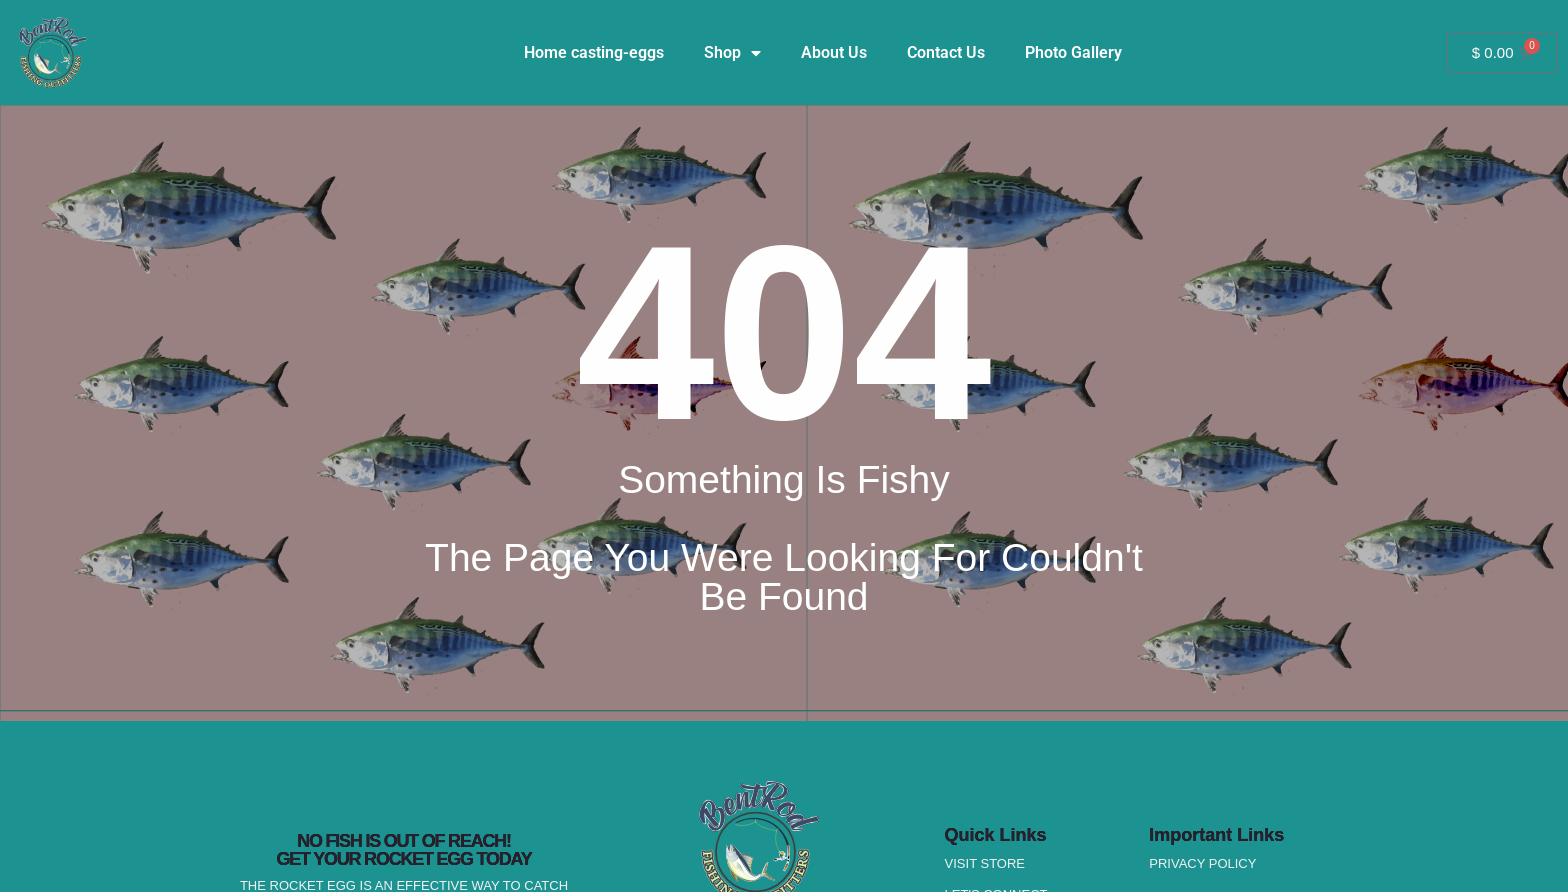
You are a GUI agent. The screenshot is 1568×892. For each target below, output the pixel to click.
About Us (834, 52)
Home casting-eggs (594, 52)
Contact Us (946, 52)
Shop (732, 53)
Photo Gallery (1073, 52)
